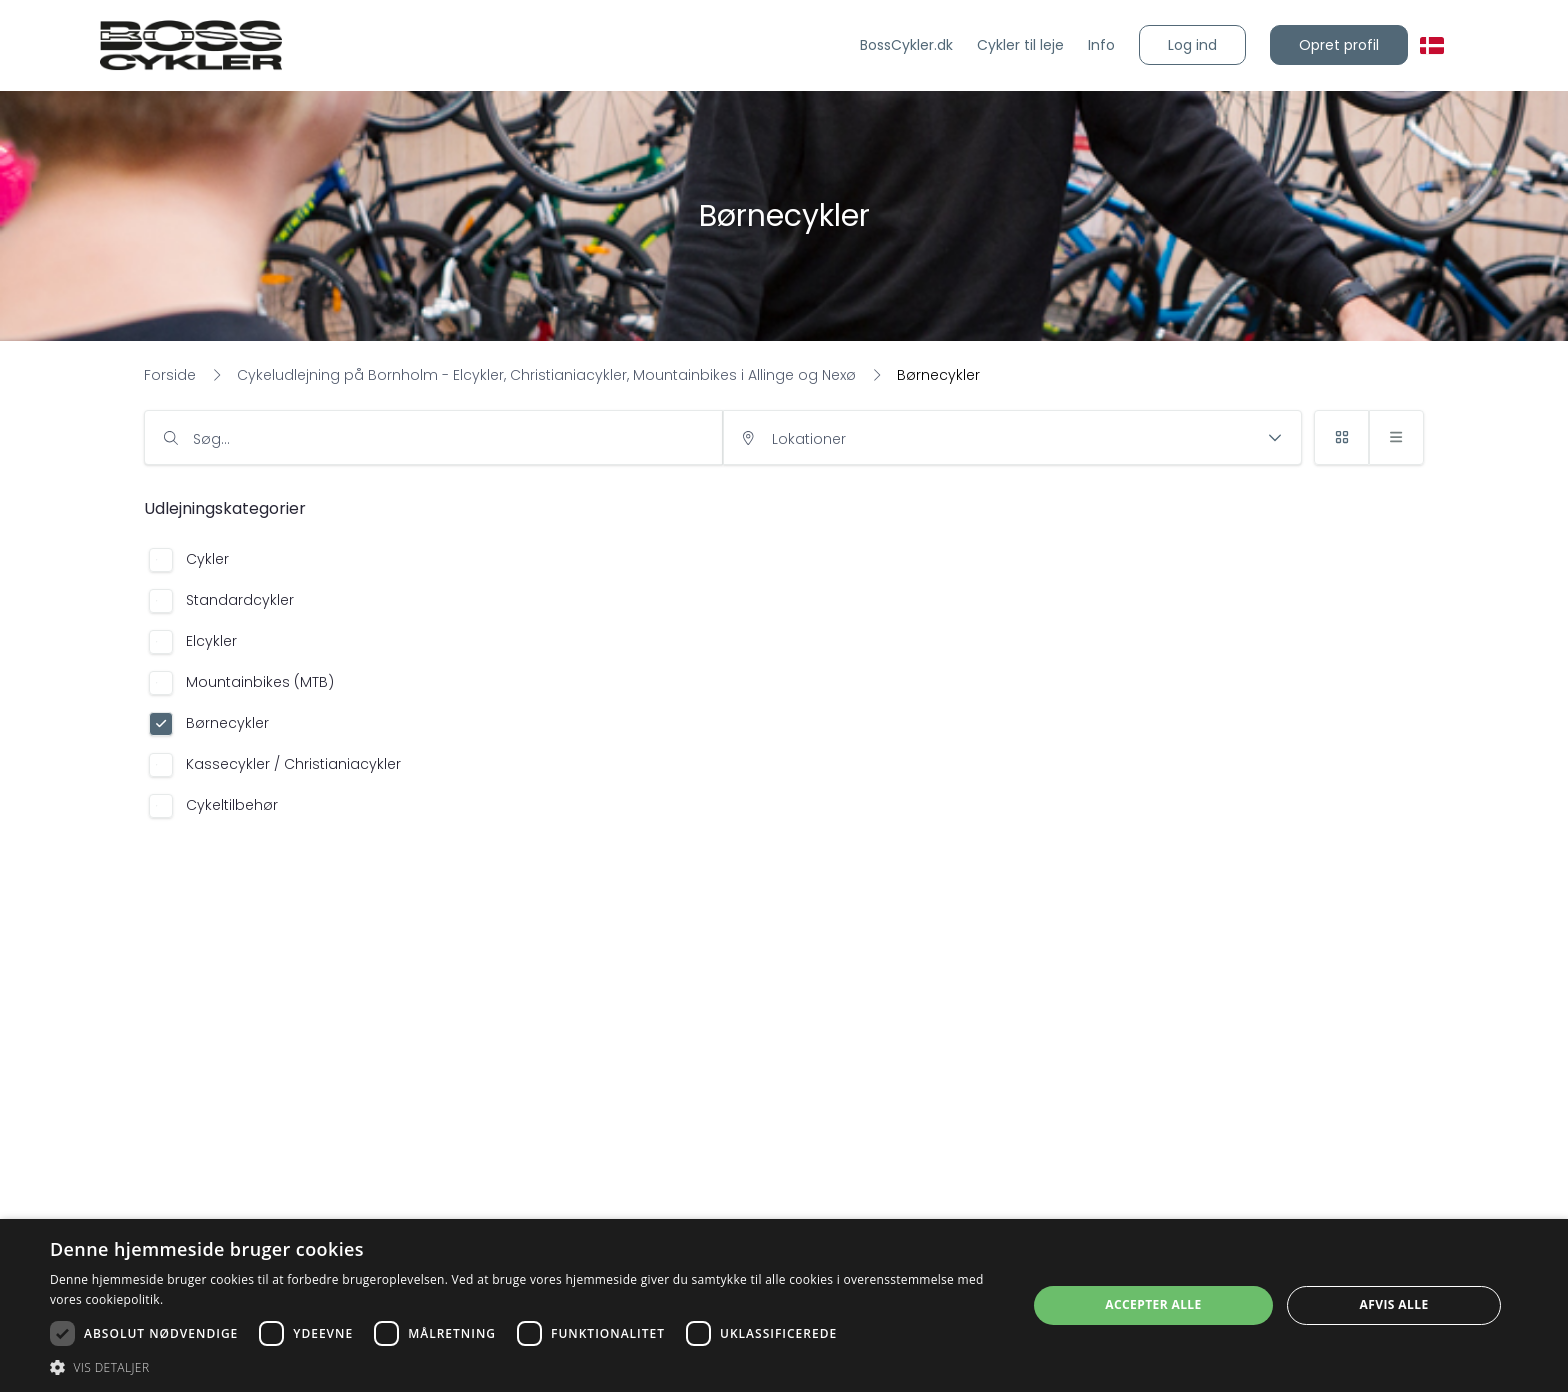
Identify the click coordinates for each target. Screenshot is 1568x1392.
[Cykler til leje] (1020, 45)
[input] (433, 437)
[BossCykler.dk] (906, 45)
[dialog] (784, 1305)
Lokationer (809, 439)
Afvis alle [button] (1394, 1304)
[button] (1192, 45)
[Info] (1101, 45)
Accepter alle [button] (1153, 1304)
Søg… (211, 439)
